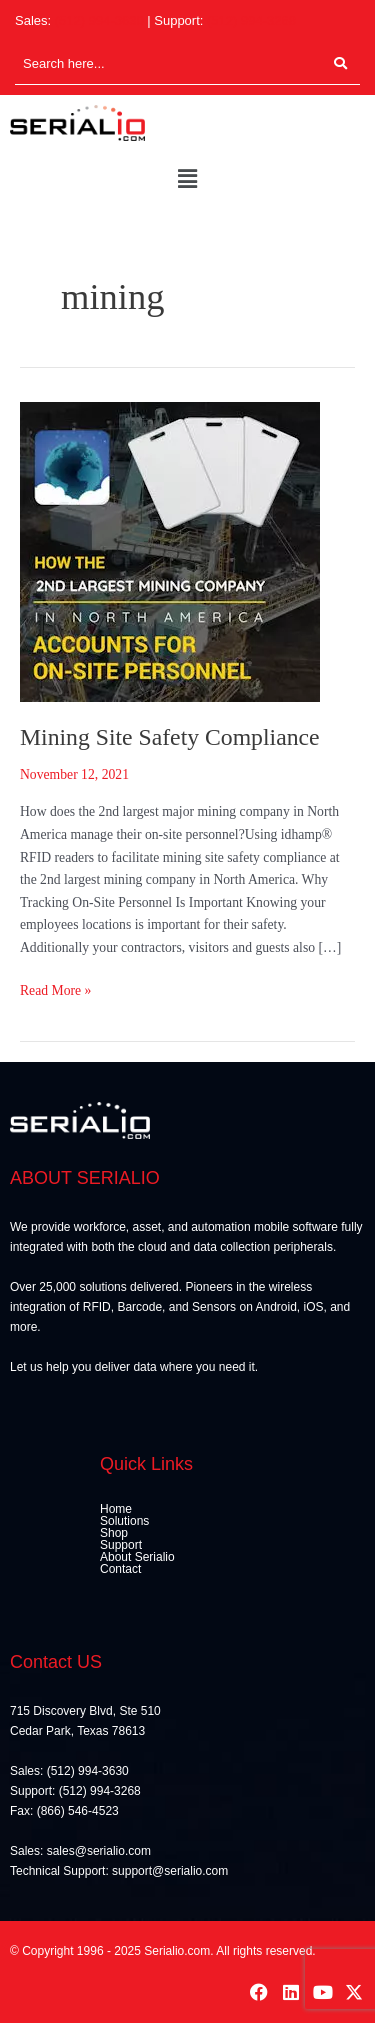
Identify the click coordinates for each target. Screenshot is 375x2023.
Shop (114, 1533)
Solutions (124, 1521)
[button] (187, 180)
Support (121, 1545)
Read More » (55, 989)
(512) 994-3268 (251, 20)
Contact (120, 1569)
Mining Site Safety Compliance (170, 737)
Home (116, 1509)
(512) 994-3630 (99, 20)
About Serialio (137, 1557)
